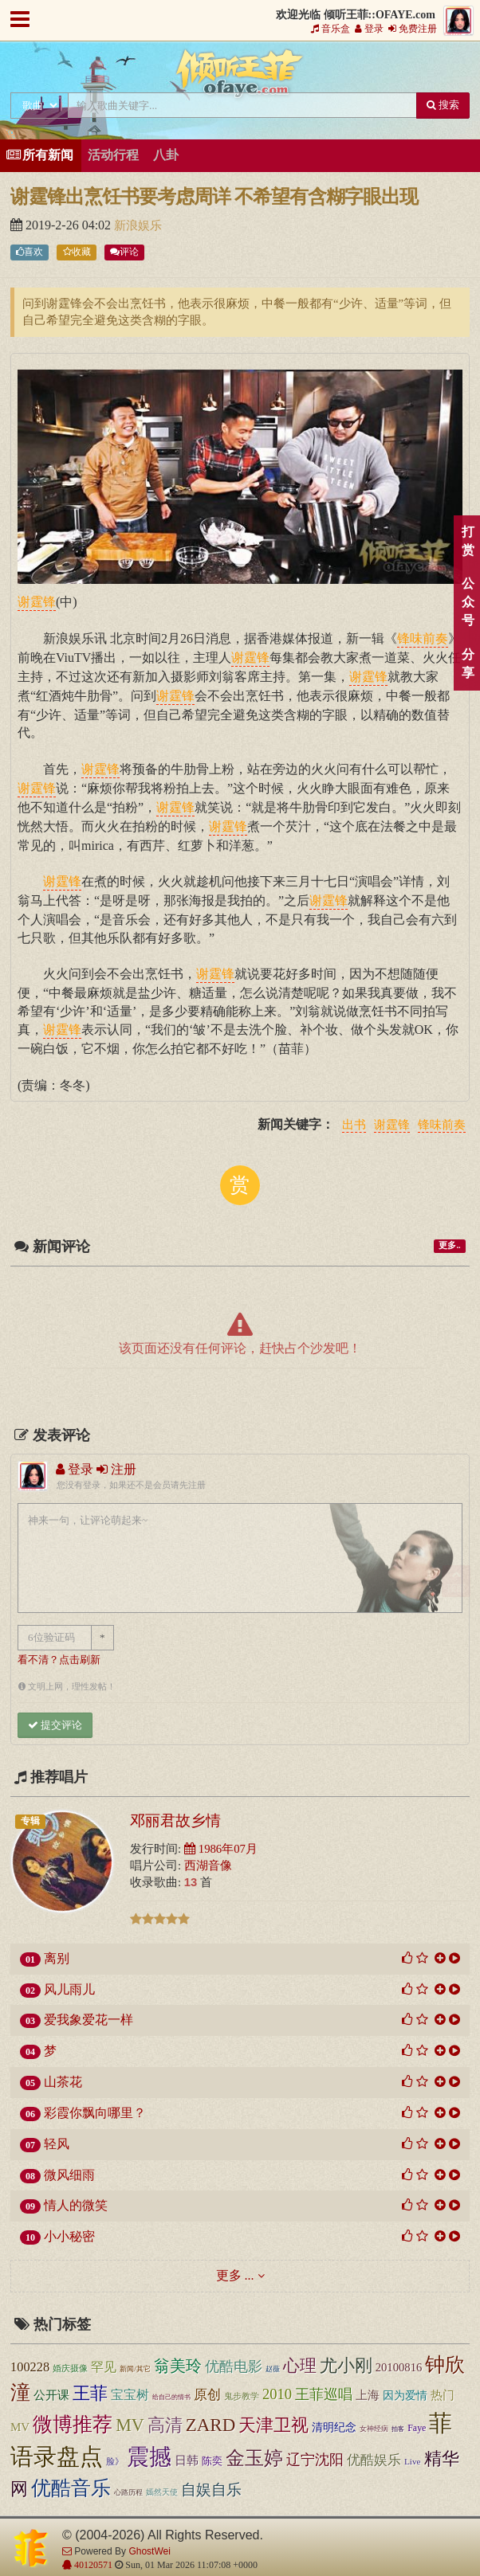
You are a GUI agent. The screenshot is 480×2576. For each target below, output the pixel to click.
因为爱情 (405, 2395)
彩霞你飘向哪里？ (95, 2113)
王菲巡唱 (323, 2394)
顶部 (456, 1581)
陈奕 (212, 2461)
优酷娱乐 (374, 2460)
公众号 (468, 602)
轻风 (56, 2144)
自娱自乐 (211, 2489)
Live (412, 2461)
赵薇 (273, 2369)
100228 (29, 2366)
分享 (468, 663)
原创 (207, 2394)
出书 (354, 1125)
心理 (300, 2365)
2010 (277, 2394)
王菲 (90, 2393)
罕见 (103, 2366)
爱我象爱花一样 (88, 2019)
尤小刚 (346, 2365)
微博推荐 (72, 2424)
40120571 (92, 2565)
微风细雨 (69, 2175)
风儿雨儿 (69, 1989)
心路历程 (128, 2492)
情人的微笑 (76, 2205)
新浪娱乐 (138, 225)
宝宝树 (130, 2394)
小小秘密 (69, 2236)
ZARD (210, 2425)
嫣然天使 (162, 2492)
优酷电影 (233, 2366)
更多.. (449, 1245)
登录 (369, 28)
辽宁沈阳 (315, 2460)
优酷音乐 (71, 2488)
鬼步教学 (241, 2396)
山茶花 (63, 2082)
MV (130, 2425)
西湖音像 (208, 1865)
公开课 (51, 2395)
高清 (165, 2425)
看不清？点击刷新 (59, 1660)
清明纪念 (334, 2427)
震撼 (149, 2457)
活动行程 (113, 155)
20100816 (399, 2367)
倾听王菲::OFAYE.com (240, 76)
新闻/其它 (135, 2369)
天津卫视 (273, 2425)
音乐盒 (330, 28)
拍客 (397, 2429)
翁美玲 (178, 2365)
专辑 (30, 1820)
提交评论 (55, 1725)
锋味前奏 (442, 1125)
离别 (56, 1958)
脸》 (115, 2461)
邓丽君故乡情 (175, 1820)
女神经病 (374, 2429)
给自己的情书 (171, 2397)
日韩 (187, 2460)
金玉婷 (254, 2458)
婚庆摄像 (70, 2368)
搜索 (443, 105)
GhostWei (149, 2551)
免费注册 (412, 28)
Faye (416, 2427)
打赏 (468, 541)
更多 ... (235, 2275)
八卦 (166, 155)
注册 (116, 1469)
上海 (368, 2395)
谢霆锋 (392, 1125)
